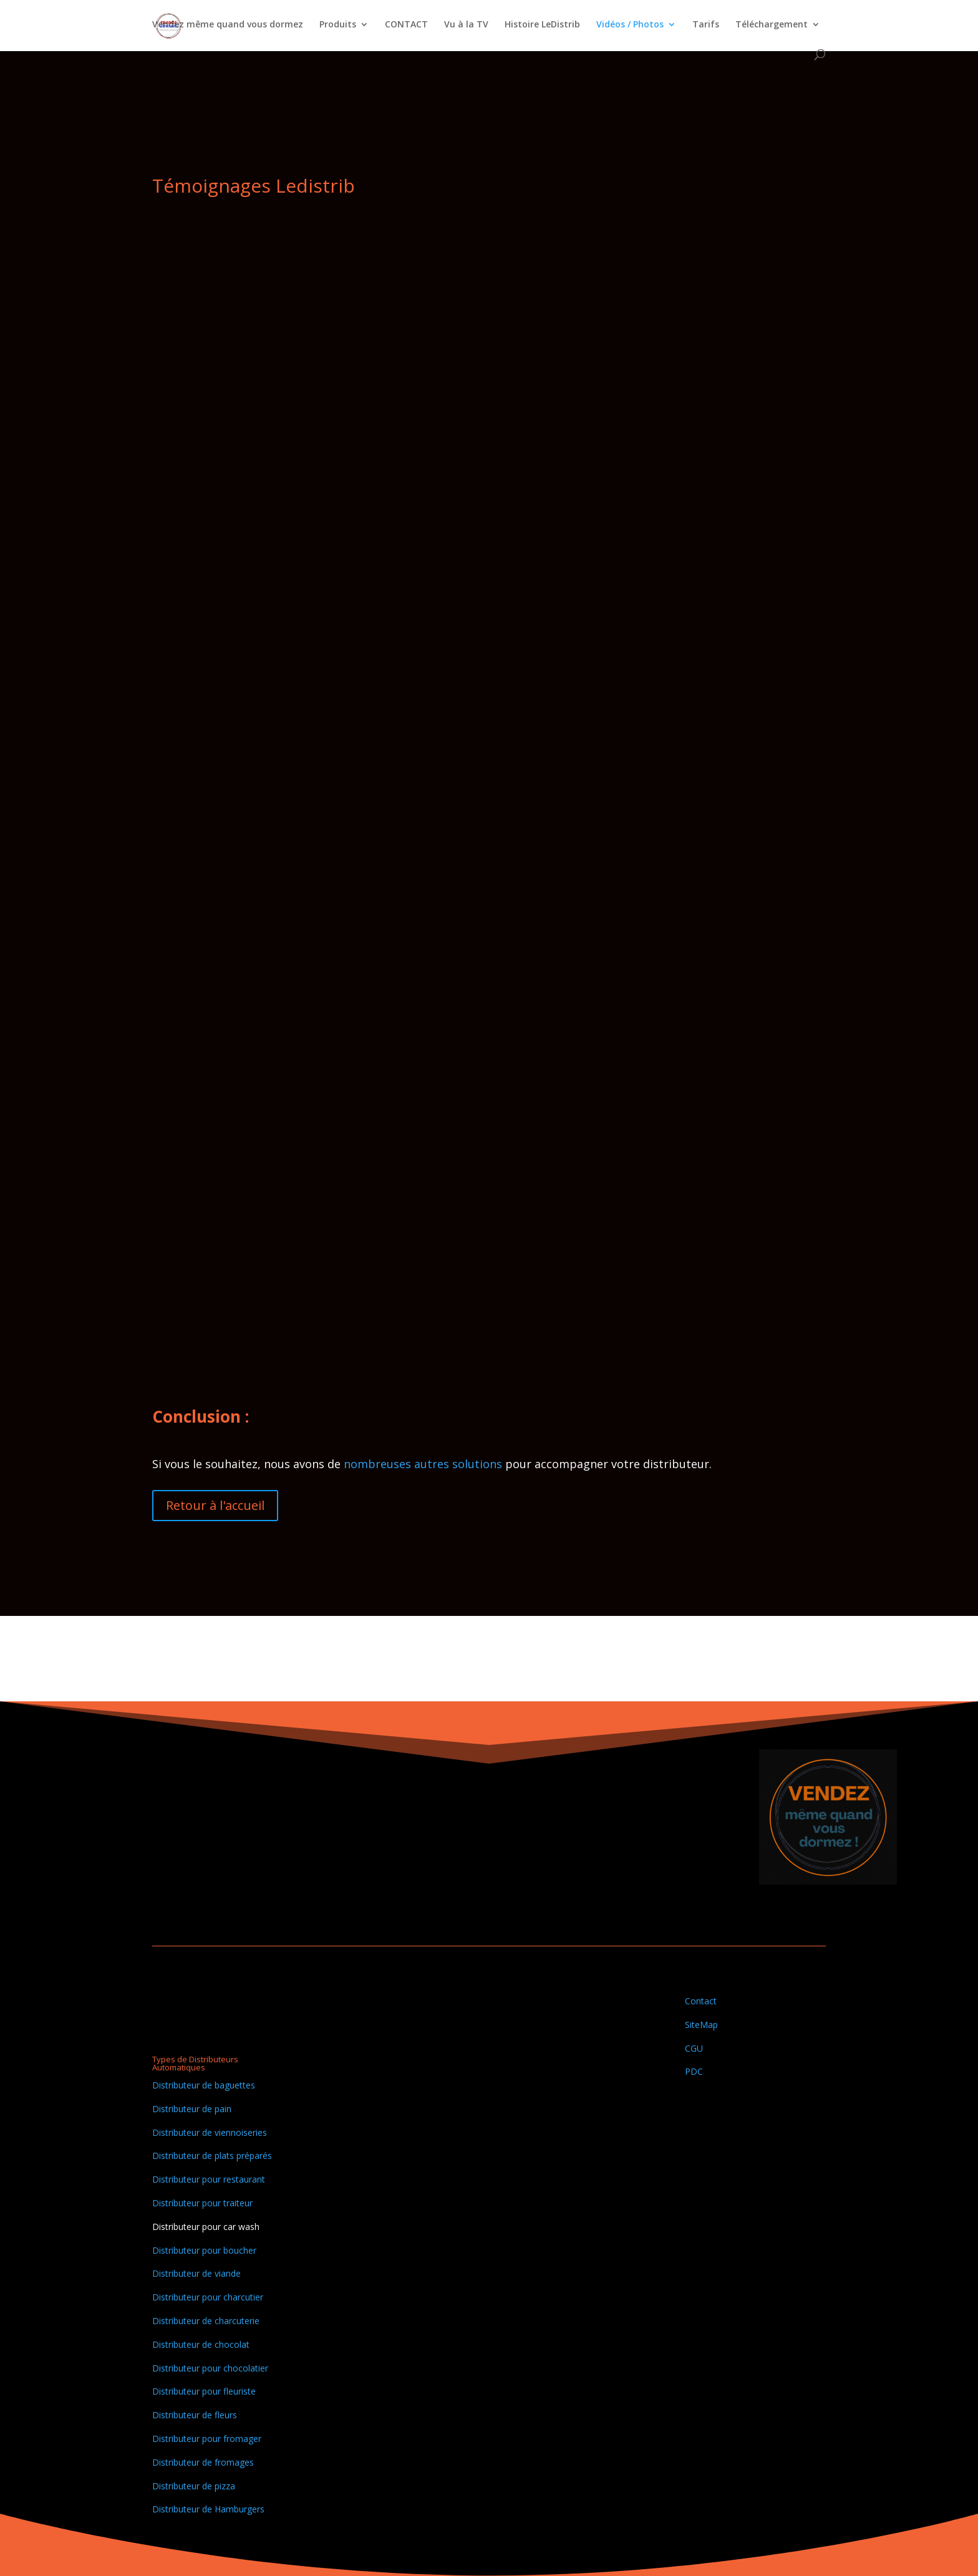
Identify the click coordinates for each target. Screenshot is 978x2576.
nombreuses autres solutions (421, 1463)
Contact (701, 2001)
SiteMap (701, 2025)
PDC (694, 2071)
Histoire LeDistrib (542, 26)
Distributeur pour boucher (204, 2250)
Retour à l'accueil (215, 1505)
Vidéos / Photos (630, 26)
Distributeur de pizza (193, 2486)
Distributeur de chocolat (200, 2344)
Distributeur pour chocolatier (210, 2368)
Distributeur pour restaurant (208, 2179)
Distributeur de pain (191, 2109)
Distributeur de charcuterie (205, 2321)
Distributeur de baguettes (203, 2085)
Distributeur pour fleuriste (204, 2391)
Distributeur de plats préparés (212, 2155)
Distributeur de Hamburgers (208, 2509)
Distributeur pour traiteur (202, 2203)
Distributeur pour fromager (206, 2438)
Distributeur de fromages (203, 2462)
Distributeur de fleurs (194, 2415)
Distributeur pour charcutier (207, 2297)
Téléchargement (771, 26)
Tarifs (705, 26)
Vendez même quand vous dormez (227, 26)
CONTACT (406, 26)
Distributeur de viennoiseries (209, 2132)
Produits (337, 26)
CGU (694, 2048)
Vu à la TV (466, 26)
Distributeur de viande (196, 2273)
